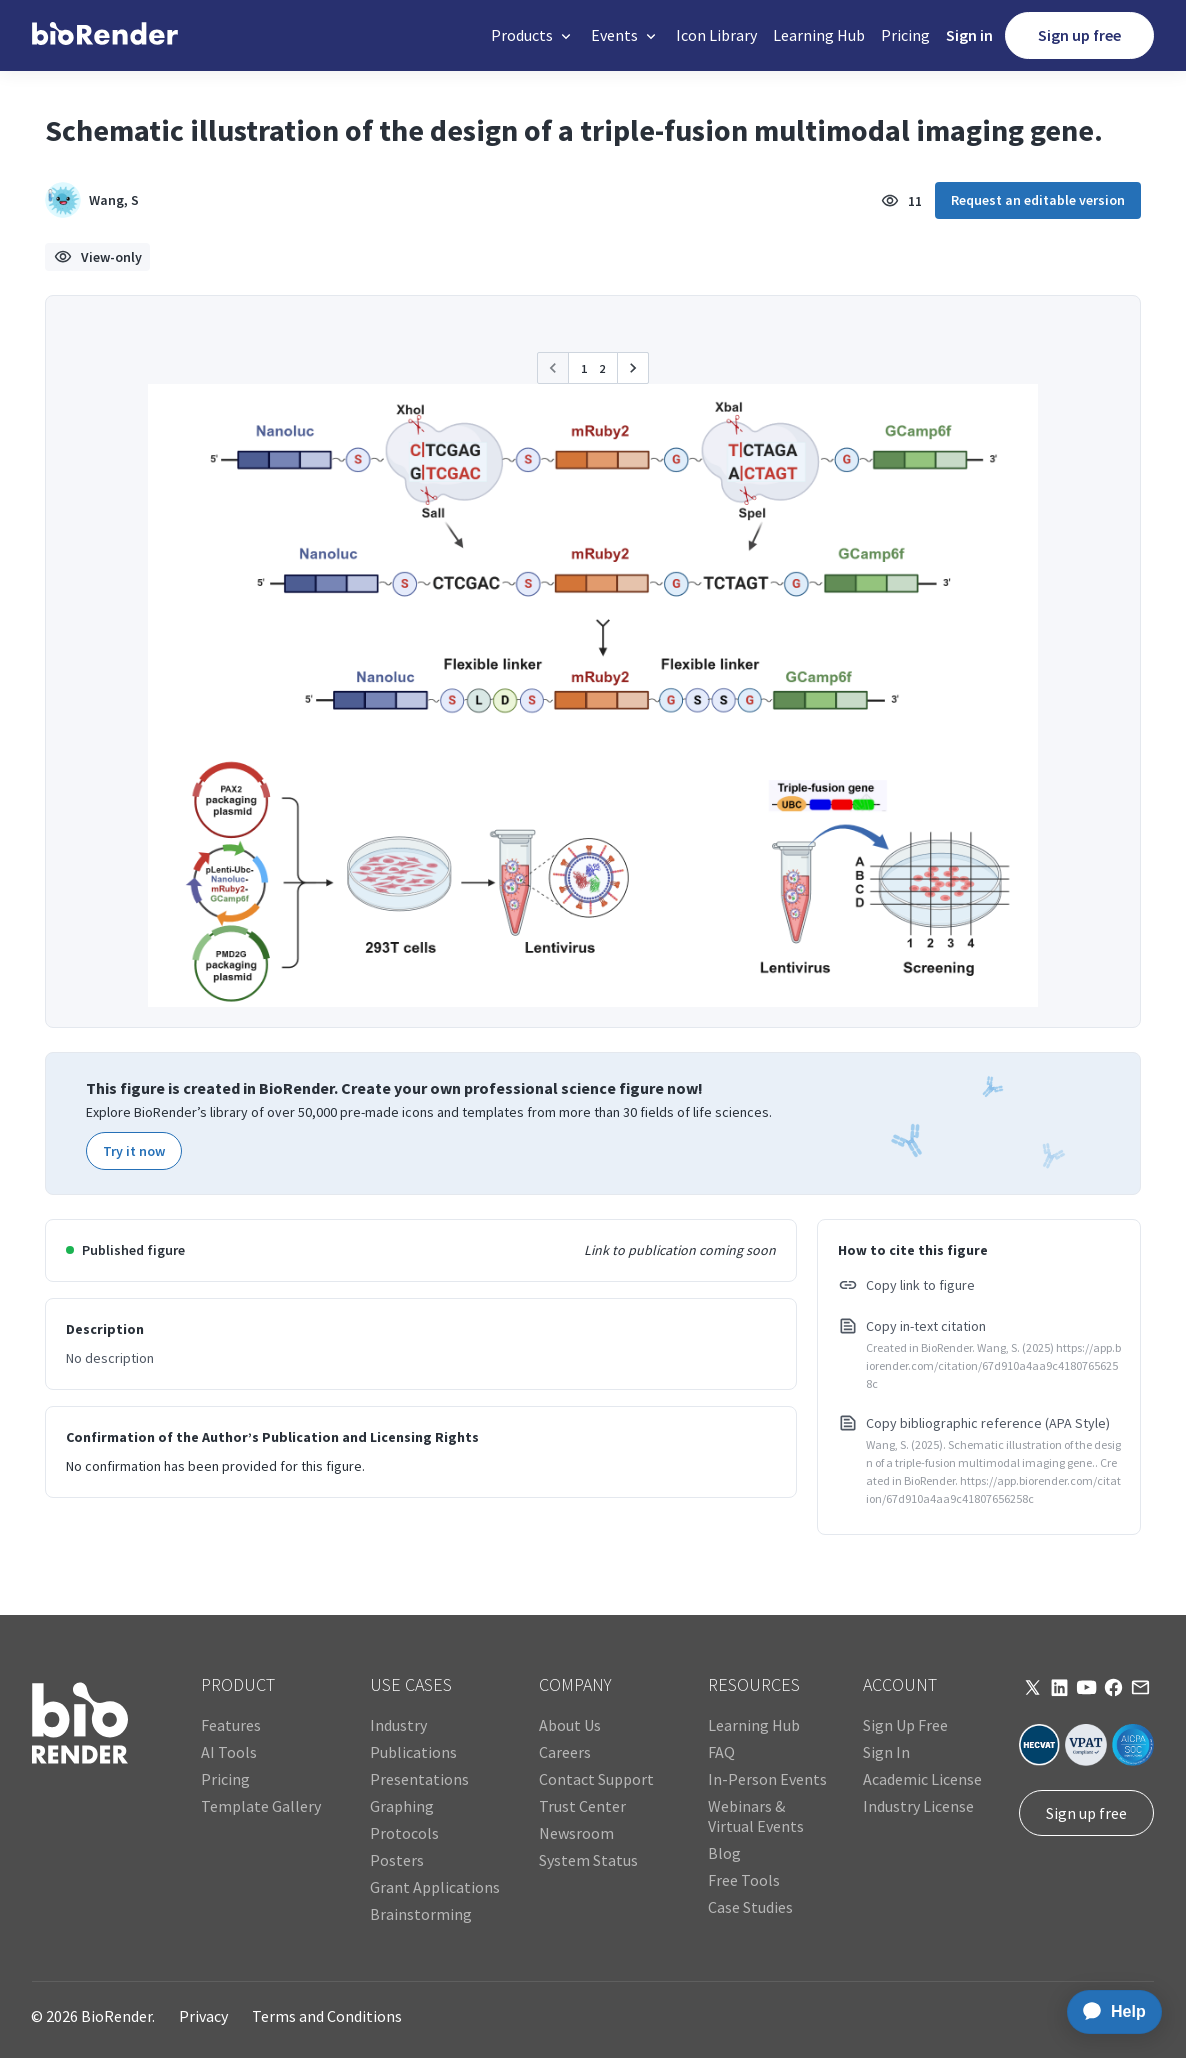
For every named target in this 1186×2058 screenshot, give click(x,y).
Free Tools (744, 1880)
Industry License (918, 1806)
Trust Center (582, 1806)
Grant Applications (435, 1887)
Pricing (905, 35)
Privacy (203, 2016)
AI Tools (229, 1752)
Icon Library (716, 35)
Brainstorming (421, 1914)
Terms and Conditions (327, 2016)
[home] (105, 35)
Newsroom (576, 1833)
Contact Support (596, 1779)
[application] (1108, 2012)
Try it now (134, 1151)
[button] (533, 35)
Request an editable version (1038, 200)
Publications (413, 1752)
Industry (398, 1725)
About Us (570, 1725)
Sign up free (1079, 35)
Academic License (922, 1779)
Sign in (969, 35)
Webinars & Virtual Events (756, 1816)
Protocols (404, 1833)
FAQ (721, 1752)
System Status (588, 1860)
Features (231, 1725)
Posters (397, 1860)
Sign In (886, 1752)
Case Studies (750, 1907)
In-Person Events (767, 1779)
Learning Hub (819, 35)
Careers (565, 1752)
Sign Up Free (905, 1725)
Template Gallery (261, 1806)
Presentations (419, 1779)
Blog (724, 1853)
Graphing (402, 1806)
